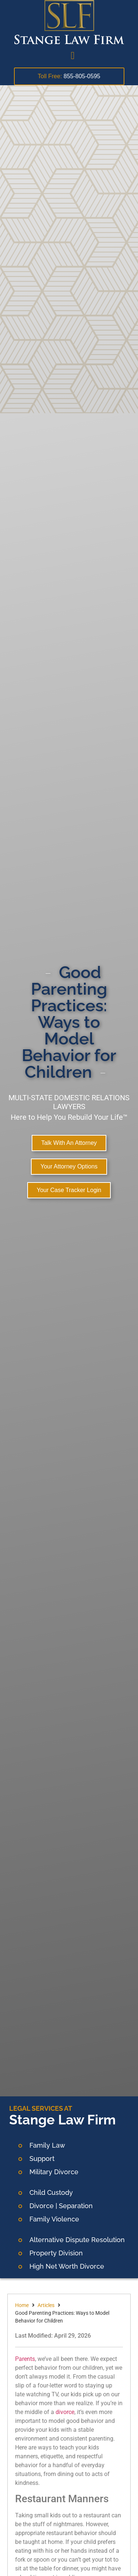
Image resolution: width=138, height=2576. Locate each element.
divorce (65, 2412)
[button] (72, 55)
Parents (25, 2358)
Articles (46, 2305)
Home (22, 2305)
